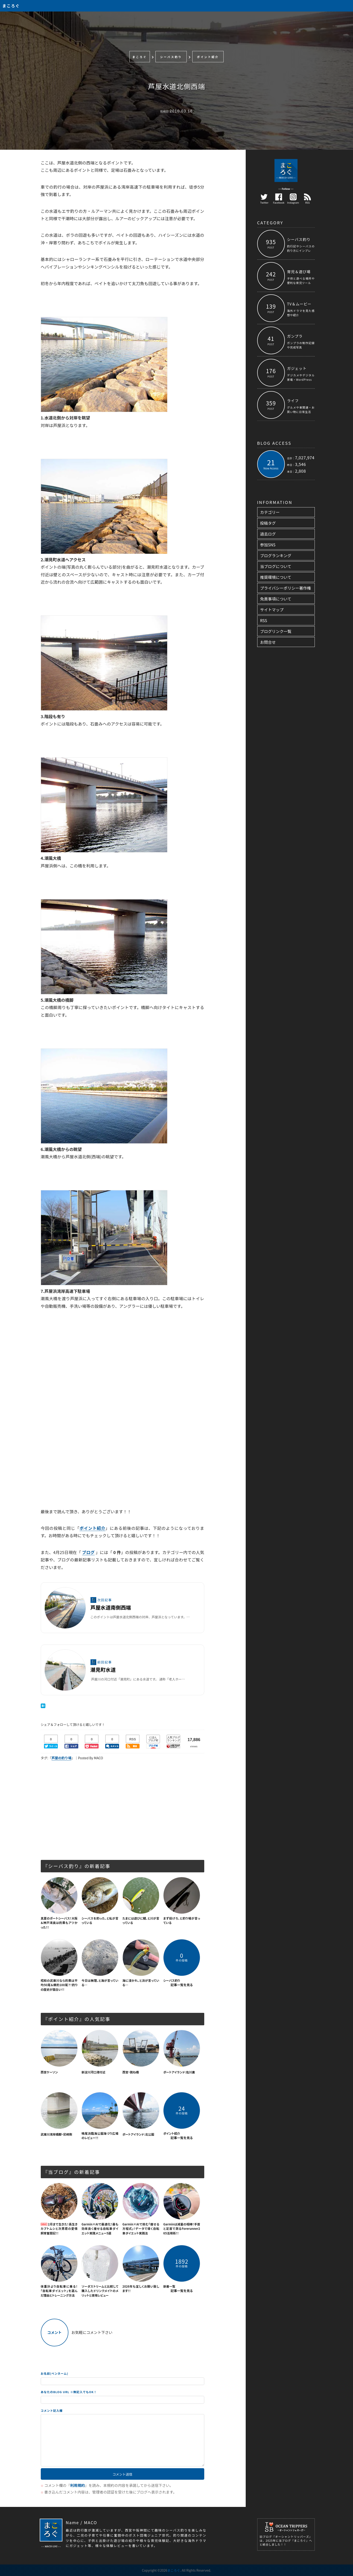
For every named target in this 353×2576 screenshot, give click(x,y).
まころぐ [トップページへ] (11, 6)
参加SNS (268, 544)
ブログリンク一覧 (276, 631)
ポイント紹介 (92, 1528)
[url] (122, 2400)
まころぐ (173, 2570)
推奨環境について (276, 577)
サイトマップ (272, 609)
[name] (122, 2381)
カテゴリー (270, 512)
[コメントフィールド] (122, 2440)
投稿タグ (268, 523)
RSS (307, 198)
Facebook (278, 198)
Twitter (264, 198)
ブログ (88, 1552)
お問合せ (268, 642)
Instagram (293, 198)
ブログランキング (276, 555)
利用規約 (77, 2485)
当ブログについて (276, 566)
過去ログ (268, 534)
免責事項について (276, 599)
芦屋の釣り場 (61, 1757)
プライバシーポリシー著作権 (285, 588)
